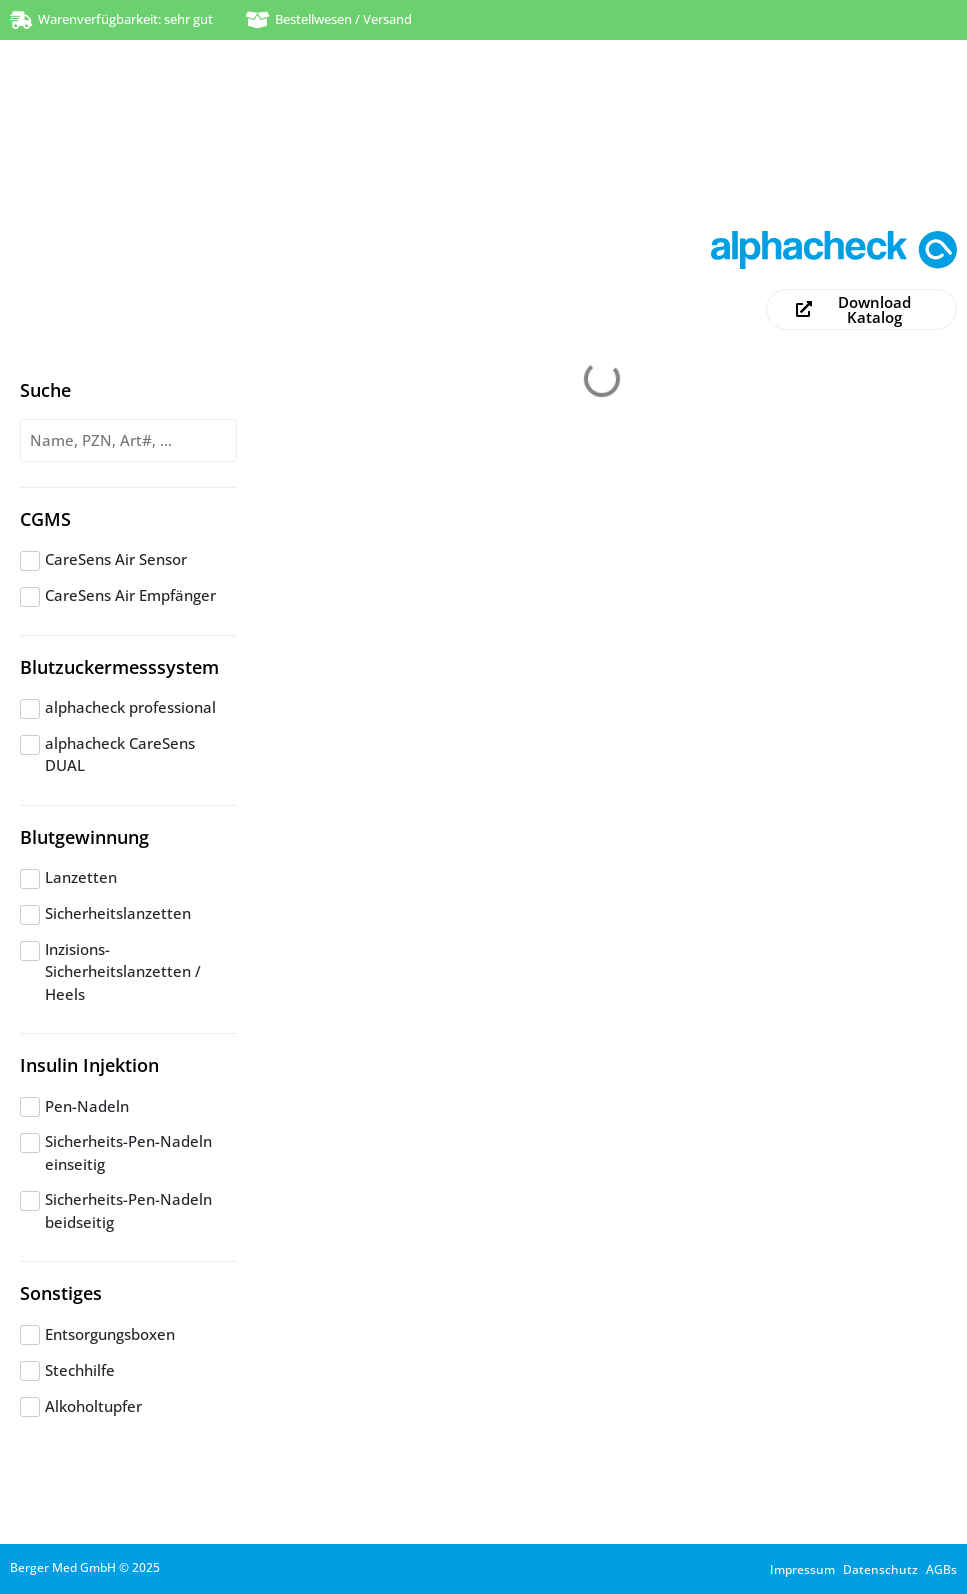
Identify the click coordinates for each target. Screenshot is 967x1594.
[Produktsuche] (128, 440)
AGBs (941, 1569)
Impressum (802, 1569)
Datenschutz (880, 1569)
